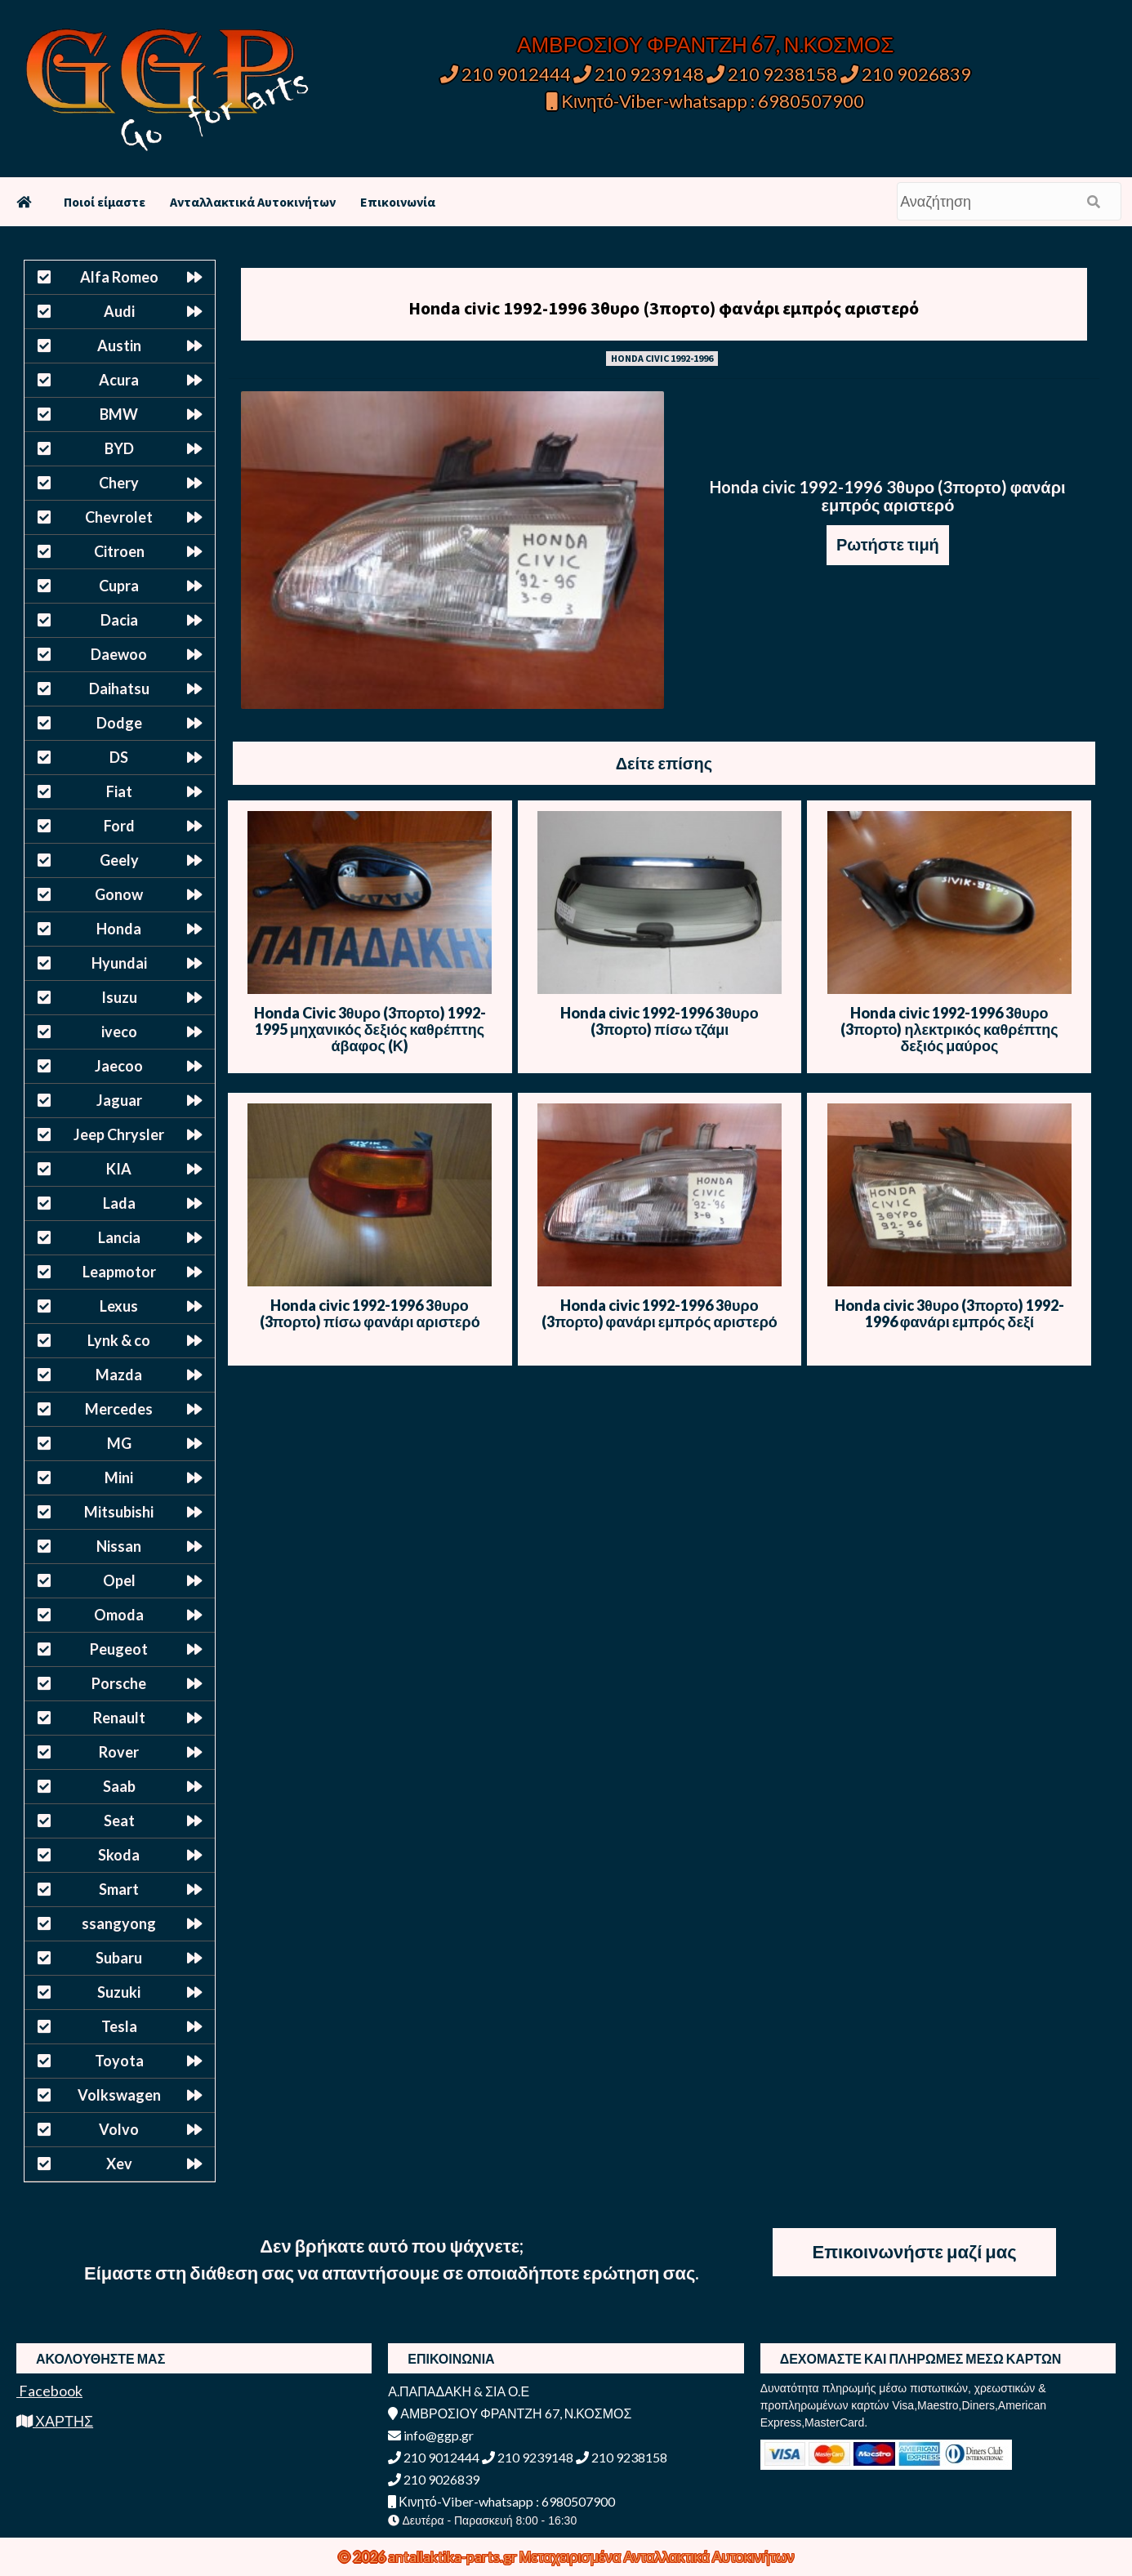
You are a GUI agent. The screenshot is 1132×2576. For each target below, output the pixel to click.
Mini (119, 1477)
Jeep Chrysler (119, 1134)
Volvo (119, 2129)
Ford (119, 826)
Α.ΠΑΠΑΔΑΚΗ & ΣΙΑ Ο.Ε (458, 2391)
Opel (119, 1580)
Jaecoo (119, 1066)
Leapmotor (119, 1272)
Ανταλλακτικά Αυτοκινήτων (253, 202)
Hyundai (119, 963)
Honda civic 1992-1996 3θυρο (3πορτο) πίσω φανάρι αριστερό (370, 1313)
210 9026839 (905, 74)
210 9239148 (638, 74)
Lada (119, 1203)
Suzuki (118, 1992)
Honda (118, 929)
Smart (119, 1889)
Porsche (118, 1683)
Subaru (119, 1958)
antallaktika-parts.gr (453, 2556)
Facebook (49, 2391)
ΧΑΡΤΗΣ (54, 2421)
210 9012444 (505, 74)
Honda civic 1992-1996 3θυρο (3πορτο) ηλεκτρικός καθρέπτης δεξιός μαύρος (949, 1029)
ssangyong (119, 1923)
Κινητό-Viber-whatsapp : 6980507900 (705, 101)
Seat (119, 1820)
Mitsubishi (119, 1512)
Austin (119, 345)
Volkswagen (119, 2095)
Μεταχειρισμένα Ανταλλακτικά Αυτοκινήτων (657, 2556)
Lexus (119, 1306)
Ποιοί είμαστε (104, 202)
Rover (119, 1752)
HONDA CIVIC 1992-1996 (662, 358)
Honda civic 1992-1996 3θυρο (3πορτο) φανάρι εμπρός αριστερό (663, 307)
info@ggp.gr (431, 2435)
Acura (119, 380)
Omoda (119, 1615)
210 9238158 (773, 74)
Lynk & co (118, 1340)
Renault (119, 1718)
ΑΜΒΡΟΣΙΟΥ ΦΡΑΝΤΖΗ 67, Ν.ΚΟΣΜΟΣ (705, 44)
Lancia (119, 1237)
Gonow (119, 894)
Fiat (119, 791)
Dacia (119, 620)
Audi (119, 311)
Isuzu (119, 997)
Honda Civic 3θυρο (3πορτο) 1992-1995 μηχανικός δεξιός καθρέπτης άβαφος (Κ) (370, 1029)
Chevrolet (119, 517)
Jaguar (119, 1100)
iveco (119, 1032)
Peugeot (119, 1649)
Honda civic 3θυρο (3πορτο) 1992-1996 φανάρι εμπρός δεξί (949, 1313)
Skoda (119, 1855)
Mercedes (119, 1409)
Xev (119, 2164)
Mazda (119, 1375)
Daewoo (119, 654)
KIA (118, 1169)
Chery (119, 483)
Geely (119, 860)
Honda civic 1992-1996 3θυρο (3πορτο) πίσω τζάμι (659, 1021)
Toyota (119, 2061)
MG (119, 1443)
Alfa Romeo (119, 277)
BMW (119, 414)
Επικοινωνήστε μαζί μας (915, 2251)
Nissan (118, 1546)
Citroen (119, 551)
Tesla (119, 2026)
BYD (119, 448)
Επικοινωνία (397, 202)
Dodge (119, 723)
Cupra (119, 586)
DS (118, 757)
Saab (119, 1786)
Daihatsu (119, 688)
